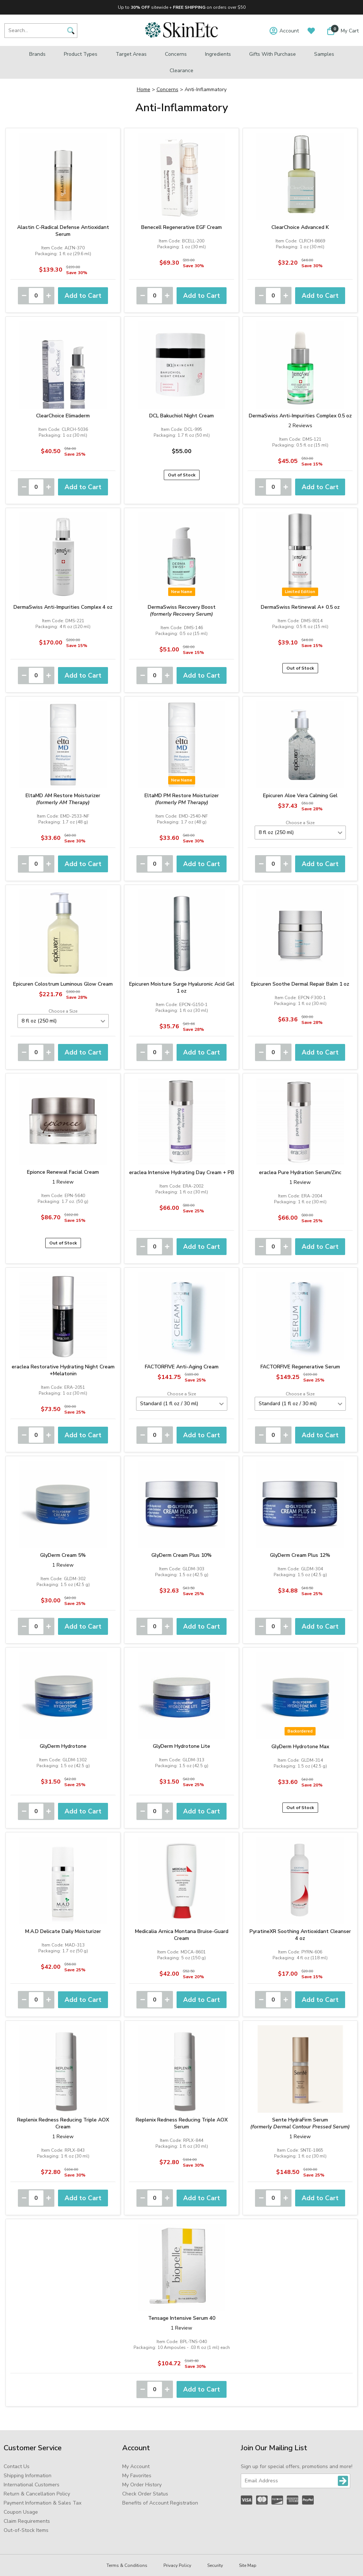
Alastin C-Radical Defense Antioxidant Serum (63, 231)
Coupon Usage (21, 2512)
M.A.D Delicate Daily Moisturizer (63, 1931)
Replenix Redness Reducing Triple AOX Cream (63, 2123)
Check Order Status (145, 2493)
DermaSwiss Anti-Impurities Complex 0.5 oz (300, 415)
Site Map (247, 2565)
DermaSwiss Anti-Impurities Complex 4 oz (62, 607)
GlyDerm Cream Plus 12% (300, 1555)
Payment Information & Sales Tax (42, 2502)
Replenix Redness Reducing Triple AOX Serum (182, 2123)
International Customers (31, 2484)
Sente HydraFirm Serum (300, 2123)
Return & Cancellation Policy (37, 2493)
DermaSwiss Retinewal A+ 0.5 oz (300, 607)
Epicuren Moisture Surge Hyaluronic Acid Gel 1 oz (181, 987)
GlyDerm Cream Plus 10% (181, 1555)
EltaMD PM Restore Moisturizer (181, 799)
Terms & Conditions (127, 2565)
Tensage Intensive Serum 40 (181, 2318)
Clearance (181, 70)
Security (215, 2565)
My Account (136, 2466)
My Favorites (136, 2475)
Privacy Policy (177, 2565)
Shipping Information (27, 2475)
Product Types (80, 54)
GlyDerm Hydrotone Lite (181, 1746)
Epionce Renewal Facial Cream (63, 1172)
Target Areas (131, 54)
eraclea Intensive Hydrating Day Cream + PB (181, 1172)
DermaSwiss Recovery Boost (182, 610)
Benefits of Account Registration (160, 2502)
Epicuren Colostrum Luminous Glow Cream (63, 984)
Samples (324, 54)
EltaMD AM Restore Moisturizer (63, 799)
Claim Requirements (27, 2521)
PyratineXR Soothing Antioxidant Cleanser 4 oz (300, 1935)
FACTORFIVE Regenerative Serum (300, 1366)
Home (143, 89)
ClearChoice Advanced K (300, 227)
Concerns (176, 54)
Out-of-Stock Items (26, 2530)
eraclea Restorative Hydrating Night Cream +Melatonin (63, 1370)
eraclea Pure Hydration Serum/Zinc (300, 1172)
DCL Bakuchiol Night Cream (181, 415)
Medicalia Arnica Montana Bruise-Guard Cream (181, 1935)
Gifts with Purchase (272, 54)
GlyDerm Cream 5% (63, 1555)
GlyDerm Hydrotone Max (300, 1746)
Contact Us (17, 2466)
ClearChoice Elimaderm (63, 415)
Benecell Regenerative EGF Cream (181, 227)
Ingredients (218, 54)
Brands (37, 54)
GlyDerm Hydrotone (63, 1746)
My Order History (142, 2484)
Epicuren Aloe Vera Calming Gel (300, 795)
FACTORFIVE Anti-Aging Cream (182, 1366)
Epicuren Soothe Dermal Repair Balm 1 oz (300, 984)
